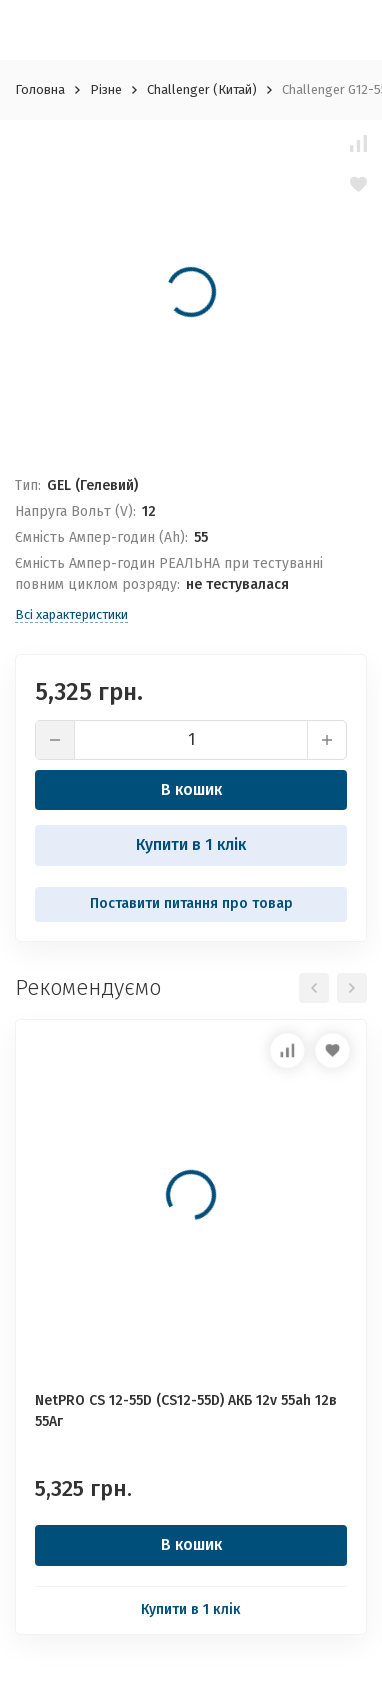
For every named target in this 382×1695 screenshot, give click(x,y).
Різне (106, 89)
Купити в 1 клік (191, 844)
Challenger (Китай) (202, 89)
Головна (40, 89)
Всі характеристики (71, 614)
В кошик (191, 789)
